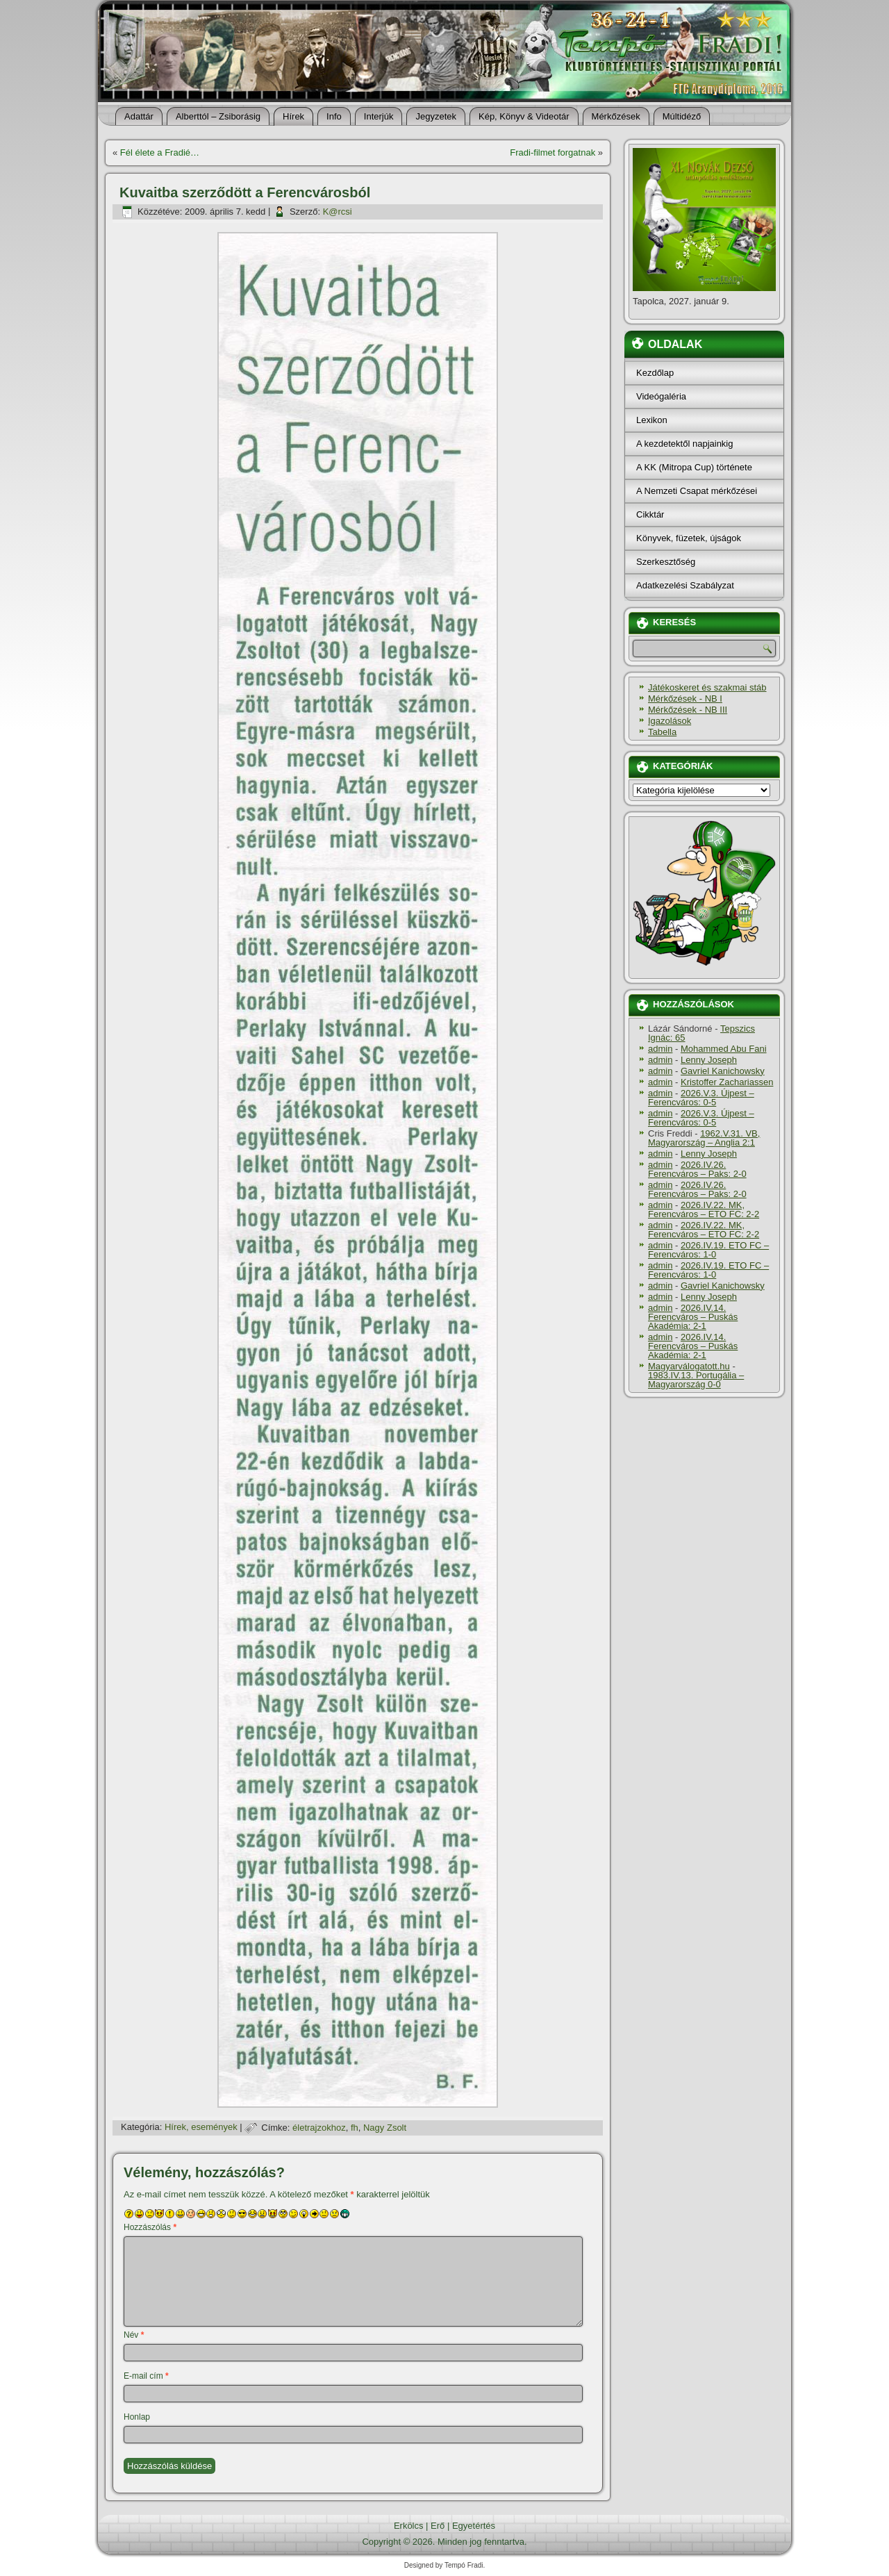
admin (660, 1048)
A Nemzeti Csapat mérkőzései (696, 491)
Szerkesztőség (665, 561)
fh (354, 2127)
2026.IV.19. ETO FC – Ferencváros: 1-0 (708, 1250)
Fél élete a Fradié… (159, 152)
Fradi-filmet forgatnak (552, 152)
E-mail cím (146, 2376)
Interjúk (379, 116)
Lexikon (651, 420)
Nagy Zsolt (384, 2127)
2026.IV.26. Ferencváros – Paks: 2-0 (697, 1169)
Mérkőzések (616, 116)
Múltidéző (682, 116)
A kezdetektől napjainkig (684, 443)
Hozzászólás (150, 2227)
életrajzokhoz (319, 2127)
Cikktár (650, 514)
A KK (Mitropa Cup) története (694, 467)
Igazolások (669, 721)
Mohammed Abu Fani (724, 1048)
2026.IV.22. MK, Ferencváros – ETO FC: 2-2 (703, 1209)
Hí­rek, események (201, 2127)
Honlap (137, 2417)
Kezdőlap (655, 373)
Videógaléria (661, 396)
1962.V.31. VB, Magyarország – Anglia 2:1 (704, 1138)
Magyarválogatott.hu (689, 1366)
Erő (437, 2525)
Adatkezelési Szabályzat (685, 585)
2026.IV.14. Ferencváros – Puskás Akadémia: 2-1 (693, 1317)
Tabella (662, 732)
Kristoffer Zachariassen (727, 1082)
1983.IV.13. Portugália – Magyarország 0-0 (696, 1379)
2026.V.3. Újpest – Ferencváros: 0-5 (701, 1097)
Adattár (138, 116)
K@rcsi (337, 211)
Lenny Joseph (709, 1060)
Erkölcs (409, 2525)
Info (334, 116)
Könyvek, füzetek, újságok (688, 538)
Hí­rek (293, 116)
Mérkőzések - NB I (685, 698)
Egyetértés (473, 2525)
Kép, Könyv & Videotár (524, 116)
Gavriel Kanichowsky (723, 1071)
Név (134, 2335)
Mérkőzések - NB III (687, 709)
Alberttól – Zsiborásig (218, 116)
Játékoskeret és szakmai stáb (707, 687)
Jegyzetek (435, 116)
